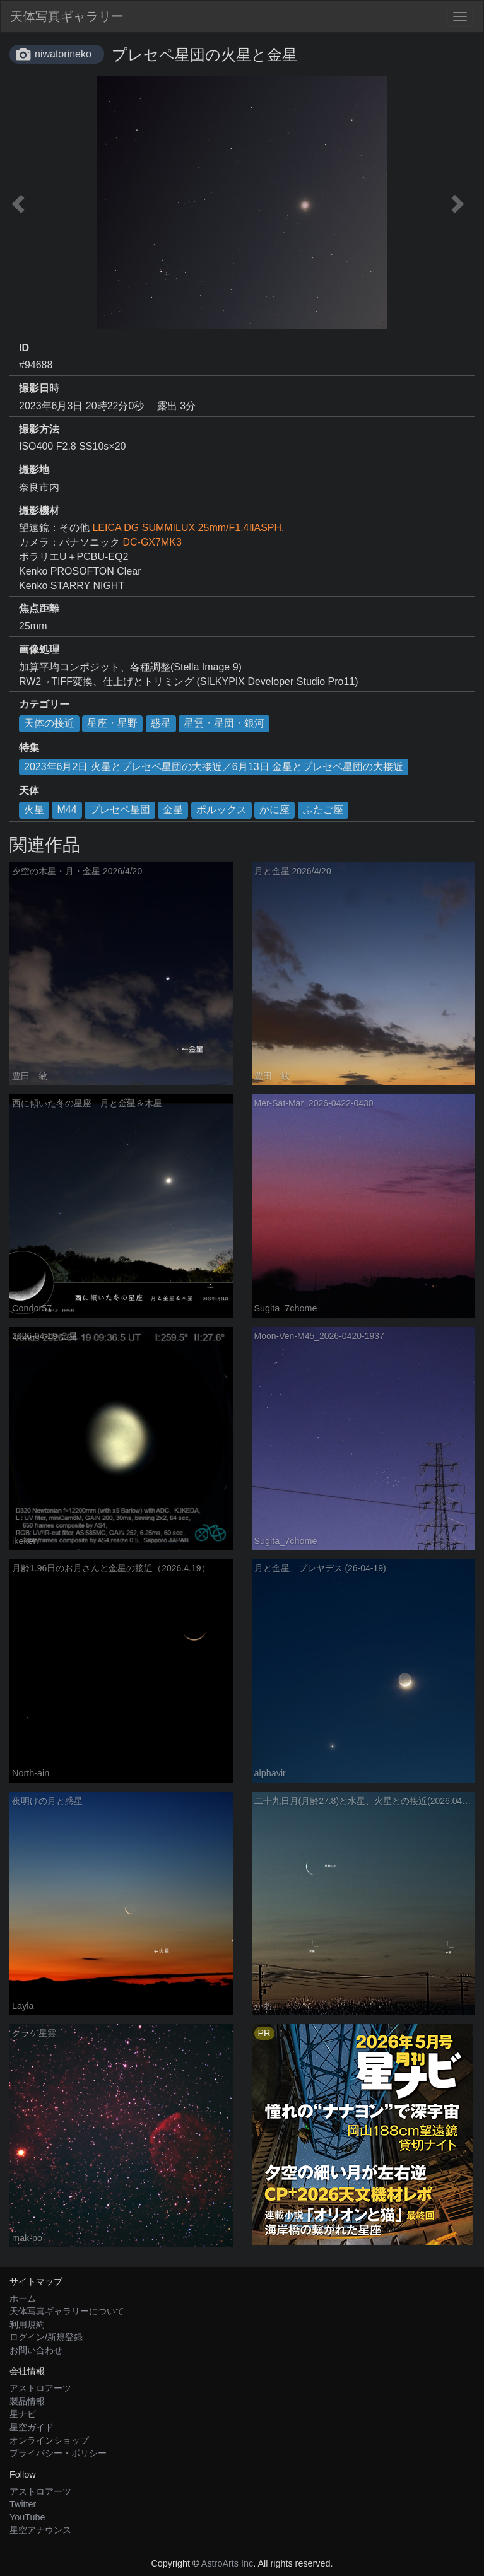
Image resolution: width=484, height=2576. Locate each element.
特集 (29, 747)
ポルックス (221, 809)
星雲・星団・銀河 (224, 723)
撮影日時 (39, 388)
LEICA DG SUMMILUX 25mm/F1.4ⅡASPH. (188, 527)
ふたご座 (323, 809)
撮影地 (34, 469)
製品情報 (27, 2401)
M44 (66, 809)
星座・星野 (112, 723)
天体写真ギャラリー (67, 16)
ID (24, 347)
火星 (34, 809)
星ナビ (22, 2414)
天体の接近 (49, 723)
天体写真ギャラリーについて (66, 2311)
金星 (173, 809)
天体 (29, 790)
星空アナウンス (40, 2530)
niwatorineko (63, 54)
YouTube (27, 2517)
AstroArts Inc (227, 2563)
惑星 (161, 723)
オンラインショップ (49, 2440)
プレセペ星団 (120, 809)
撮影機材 (39, 510)
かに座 (274, 809)
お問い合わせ (35, 2350)
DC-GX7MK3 (151, 542)
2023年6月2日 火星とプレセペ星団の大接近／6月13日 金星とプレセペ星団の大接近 (213, 766)
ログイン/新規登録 (46, 2337)
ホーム (22, 2298)
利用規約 (27, 2324)
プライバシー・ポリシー (58, 2453)
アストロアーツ (40, 2388)
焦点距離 (39, 608)
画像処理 (39, 649)
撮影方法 (39, 429)
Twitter (22, 2504)
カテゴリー (44, 704)
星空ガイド (31, 2427)
